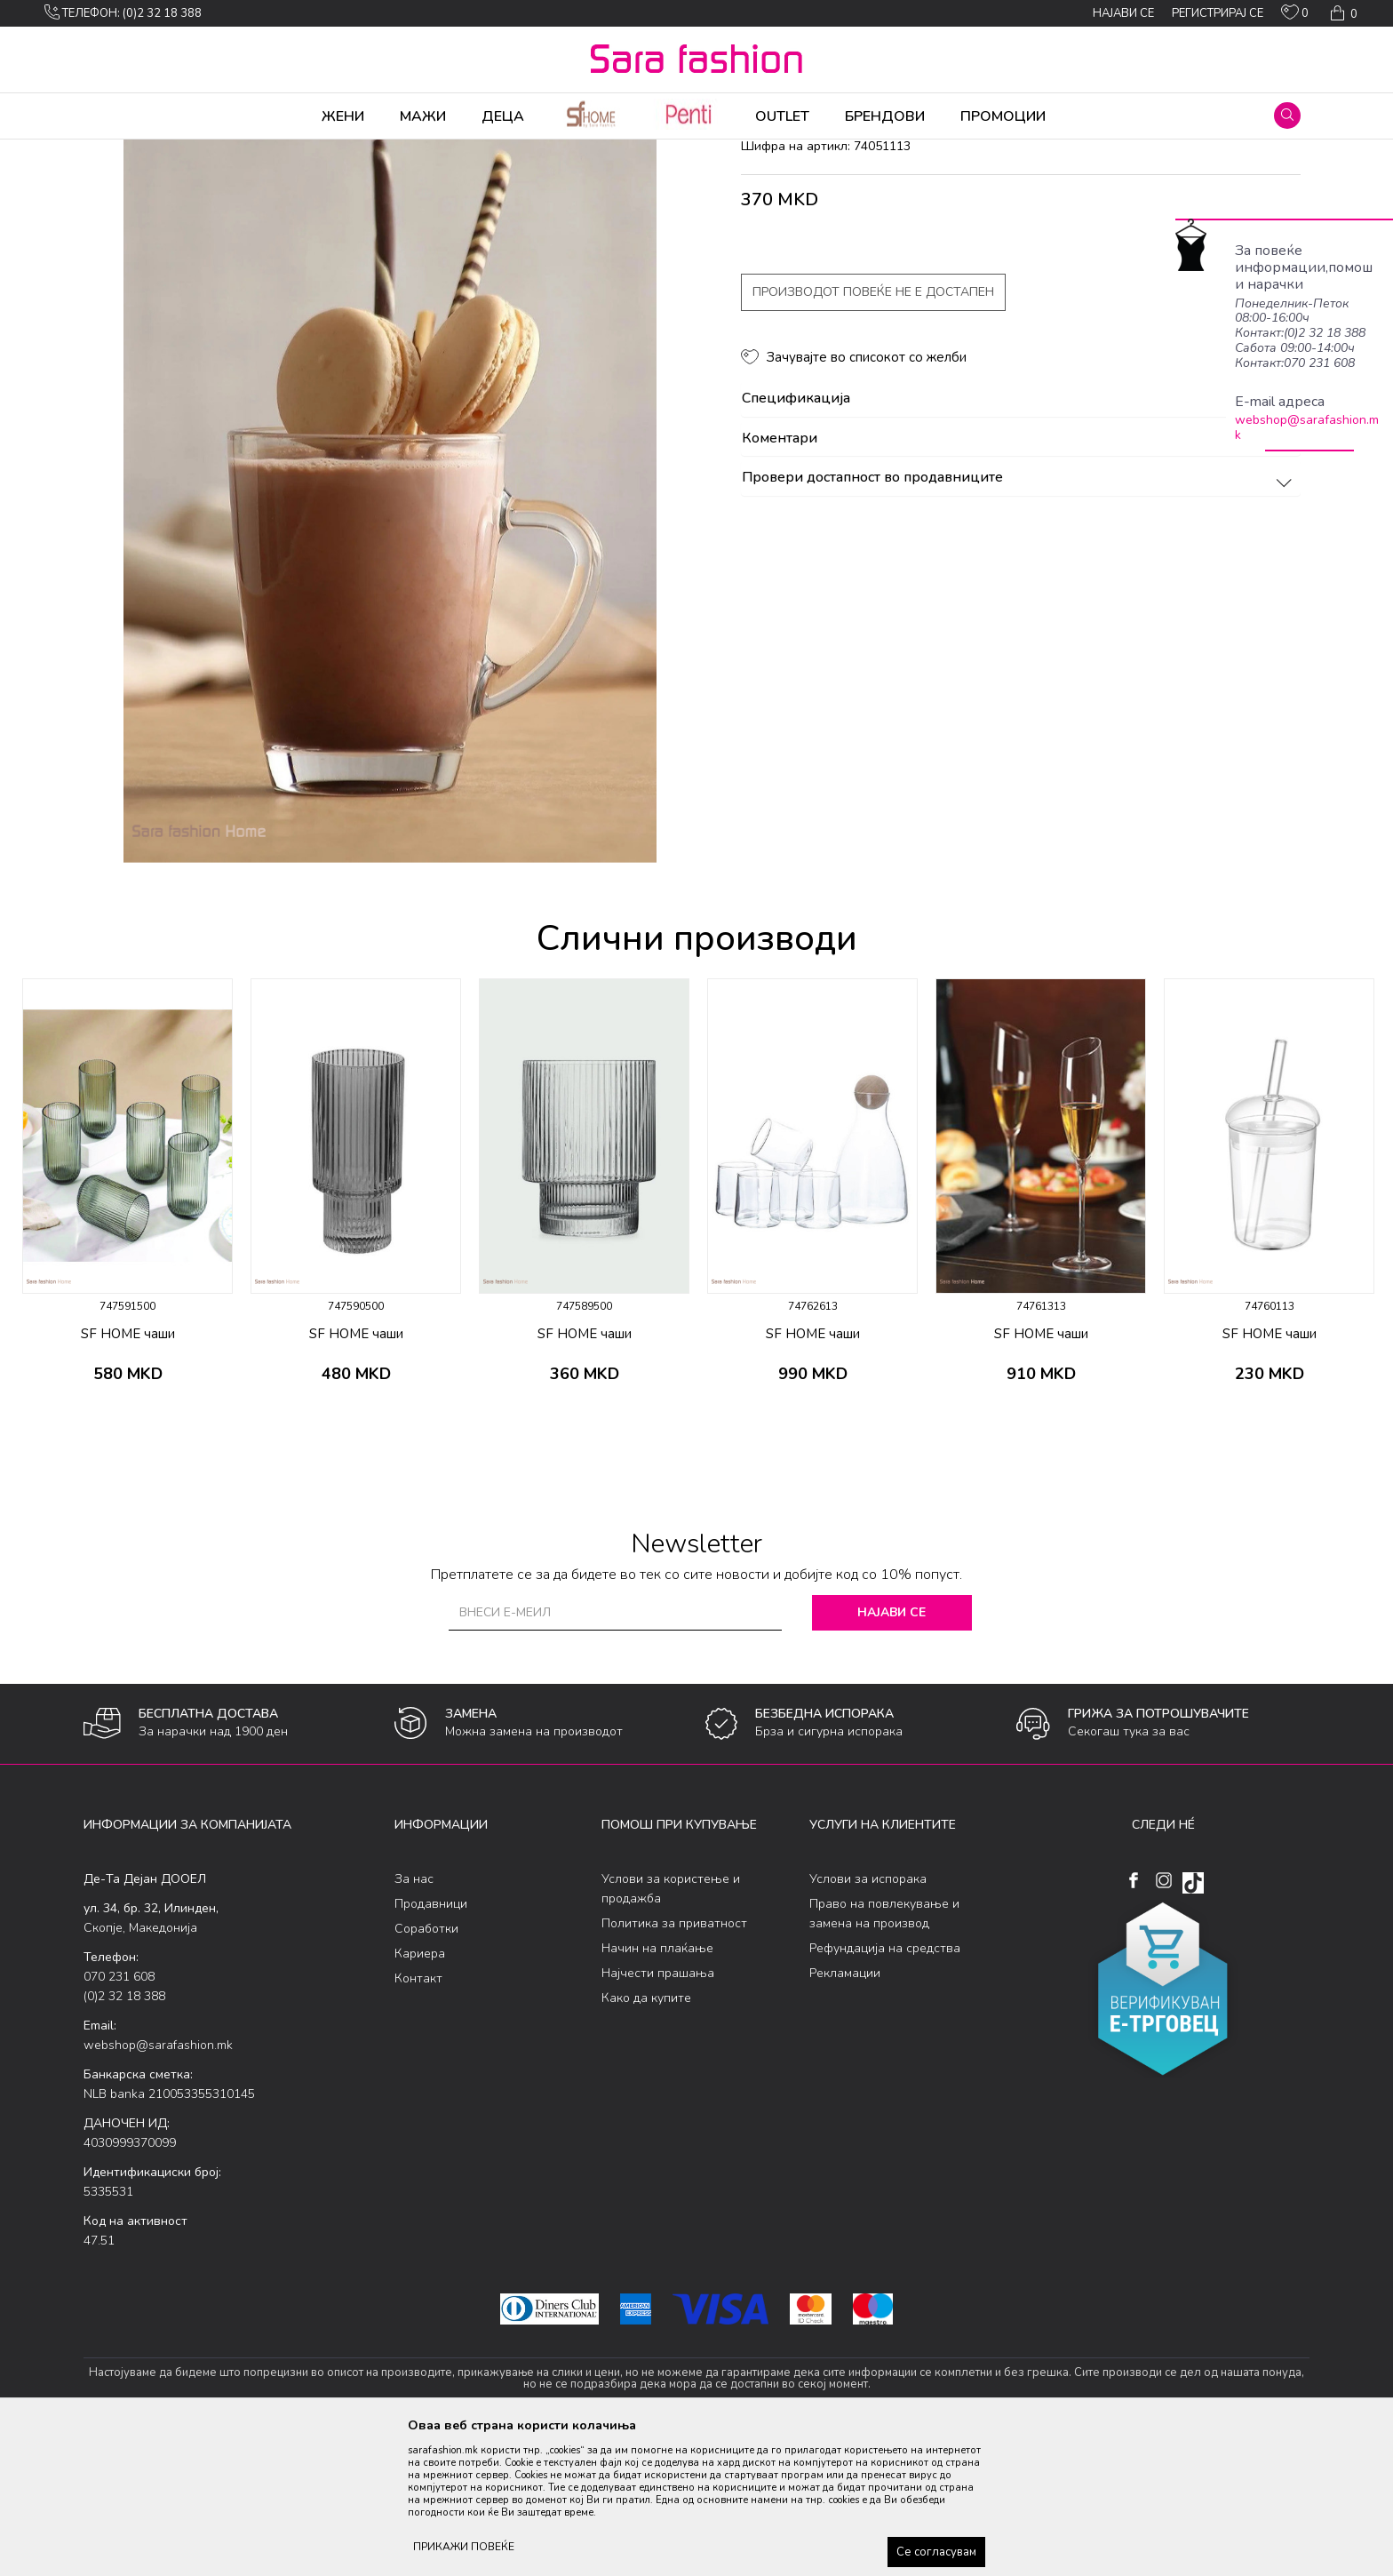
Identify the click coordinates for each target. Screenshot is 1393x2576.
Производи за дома (283, 151)
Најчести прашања (657, 2112)
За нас (414, 2018)
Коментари (1019, 578)
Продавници (430, 2043)
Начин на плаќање (657, 2087)
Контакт (418, 2117)
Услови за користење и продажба (670, 2028)
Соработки (426, 2068)
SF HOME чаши (128, 1473)
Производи (190, 151)
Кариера (419, 2093)
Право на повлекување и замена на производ (884, 2053)
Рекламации (844, 2112)
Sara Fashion (116, 151)
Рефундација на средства (884, 2087)
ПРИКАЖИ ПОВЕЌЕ (463, 2547)
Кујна (360, 151)
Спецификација (1019, 538)
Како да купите (646, 2137)
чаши (399, 151)
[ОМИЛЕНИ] (1295, 16)
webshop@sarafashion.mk (1307, 427)
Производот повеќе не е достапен (873, 431)
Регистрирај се (1217, 13)
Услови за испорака (868, 2018)
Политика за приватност (674, 2062)
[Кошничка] (1341, 13)
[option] (127, 1335)
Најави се (891, 1751)
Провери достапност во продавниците (1019, 618)
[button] (1287, 115)
